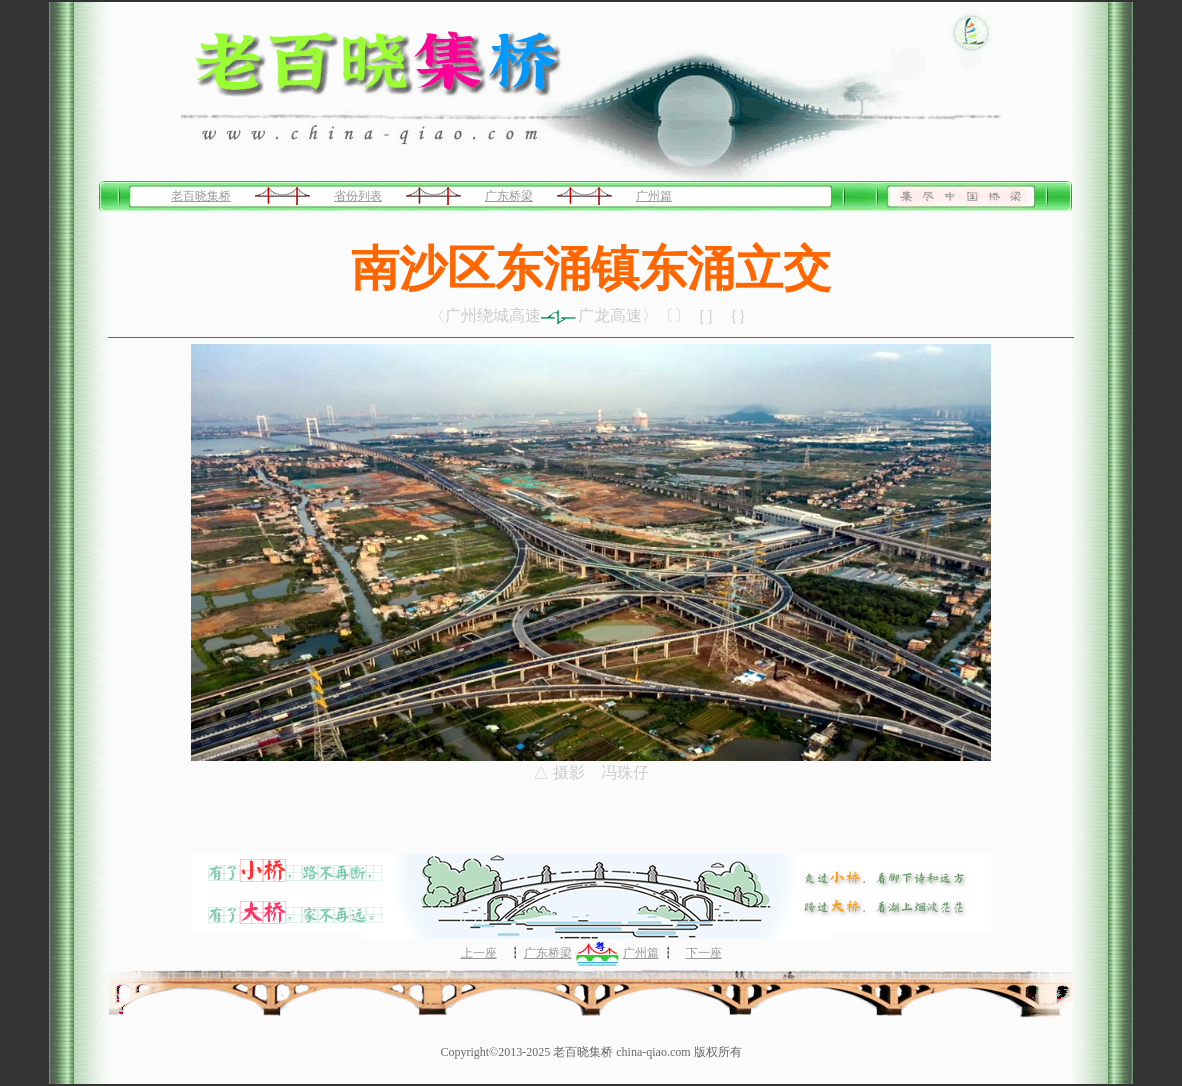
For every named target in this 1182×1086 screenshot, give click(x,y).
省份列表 (358, 196)
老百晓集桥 (201, 196)
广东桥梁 (509, 196)
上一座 (479, 953)
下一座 (704, 953)
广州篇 (654, 196)
